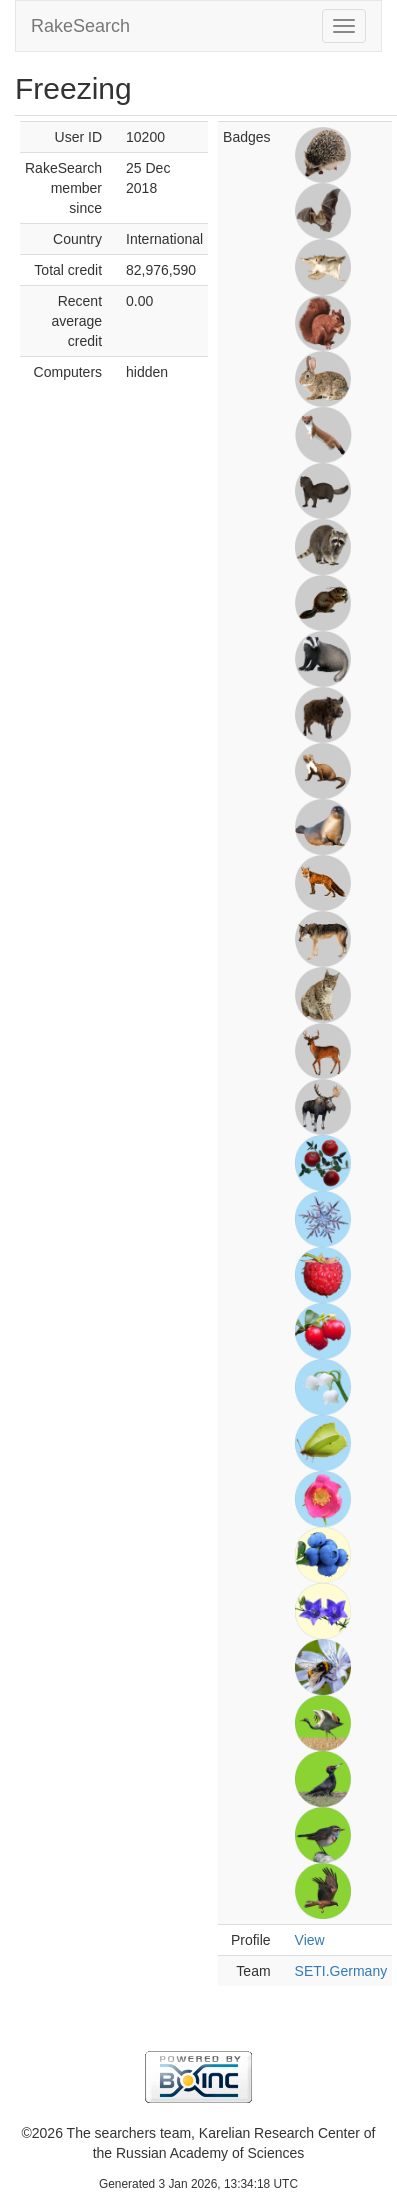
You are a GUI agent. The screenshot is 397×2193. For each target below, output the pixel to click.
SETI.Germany (341, 1971)
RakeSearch (80, 26)
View (310, 1940)
